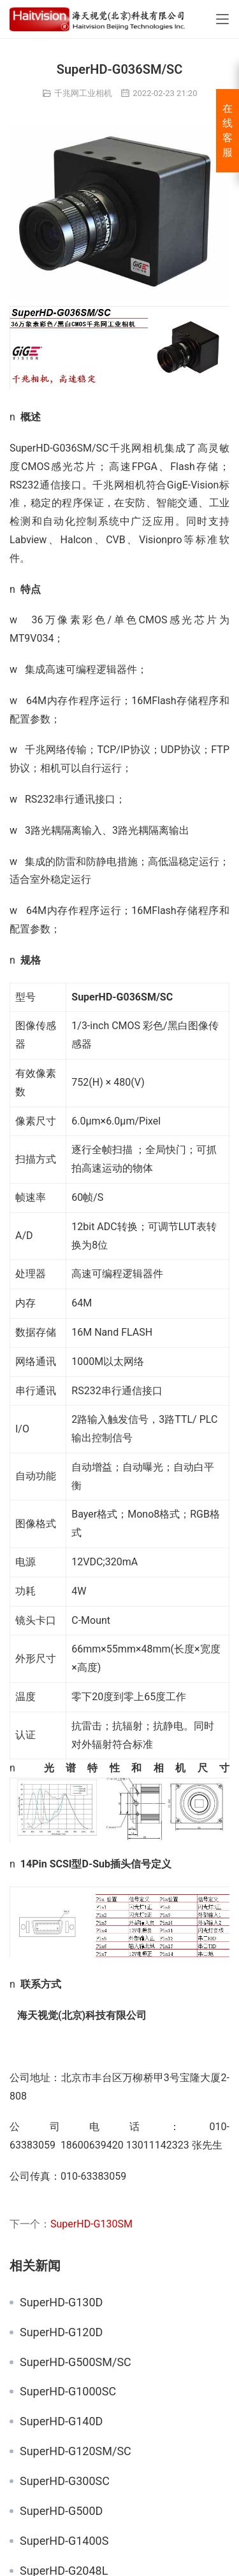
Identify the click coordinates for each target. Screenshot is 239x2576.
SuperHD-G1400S (64, 2541)
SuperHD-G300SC (65, 2481)
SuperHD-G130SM (91, 2224)
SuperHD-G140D (61, 2421)
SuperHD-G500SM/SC (75, 2362)
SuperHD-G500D (61, 2511)
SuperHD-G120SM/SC (75, 2451)
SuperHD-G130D (61, 2302)
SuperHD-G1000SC (68, 2391)
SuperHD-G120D (61, 2332)
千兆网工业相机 (83, 93)
